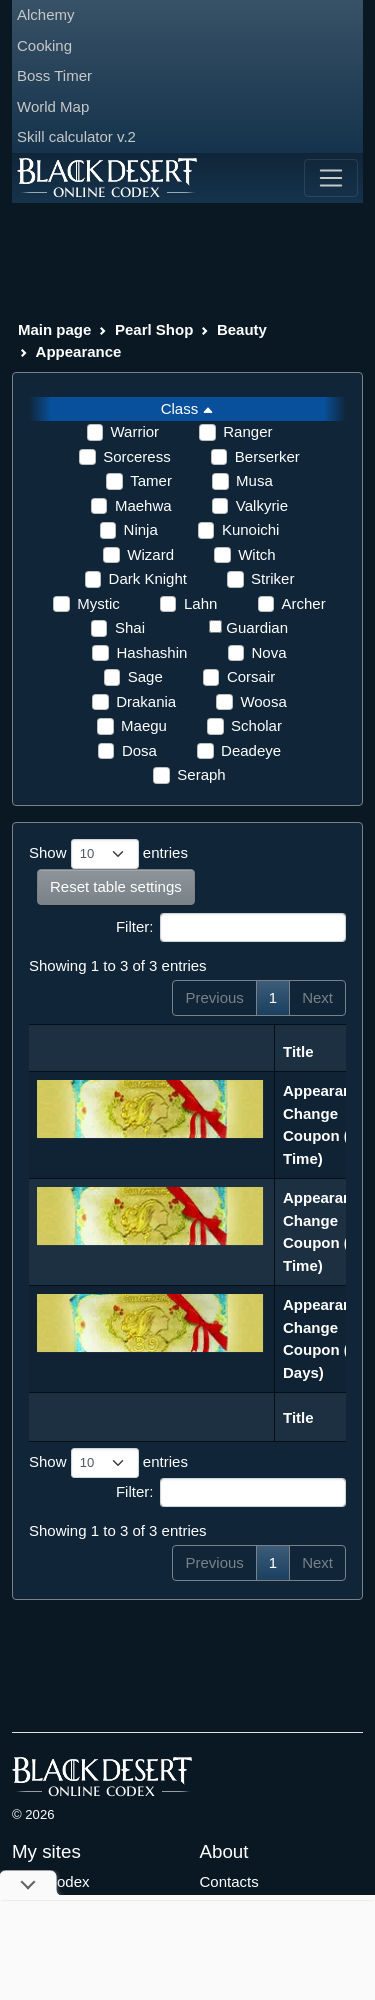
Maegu (144, 725)
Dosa (139, 750)
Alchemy (46, 14)
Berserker (267, 456)
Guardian (257, 627)
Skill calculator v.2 (76, 136)
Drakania (146, 701)
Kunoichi (251, 529)
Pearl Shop (154, 329)
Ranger (247, 431)
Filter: (231, 928)
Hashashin (151, 652)
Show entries (108, 854)
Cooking (44, 45)
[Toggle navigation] (331, 178)
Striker (272, 578)
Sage (145, 676)
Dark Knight (148, 578)
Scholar (256, 725)
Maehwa (143, 505)
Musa (254, 480)
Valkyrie (262, 505)
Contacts (229, 1881)
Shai (130, 627)
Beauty (242, 329)
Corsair (251, 676)
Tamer (151, 480)
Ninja (141, 529)
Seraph (201, 774)
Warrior (135, 431)
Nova (269, 652)
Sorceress (137, 456)
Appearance (79, 351)
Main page (54, 329)
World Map (53, 106)
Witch (257, 554)
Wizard (150, 554)
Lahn (200, 603)
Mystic (98, 603)
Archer (304, 603)
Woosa (263, 701)
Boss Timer (54, 75)
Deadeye (251, 750)
